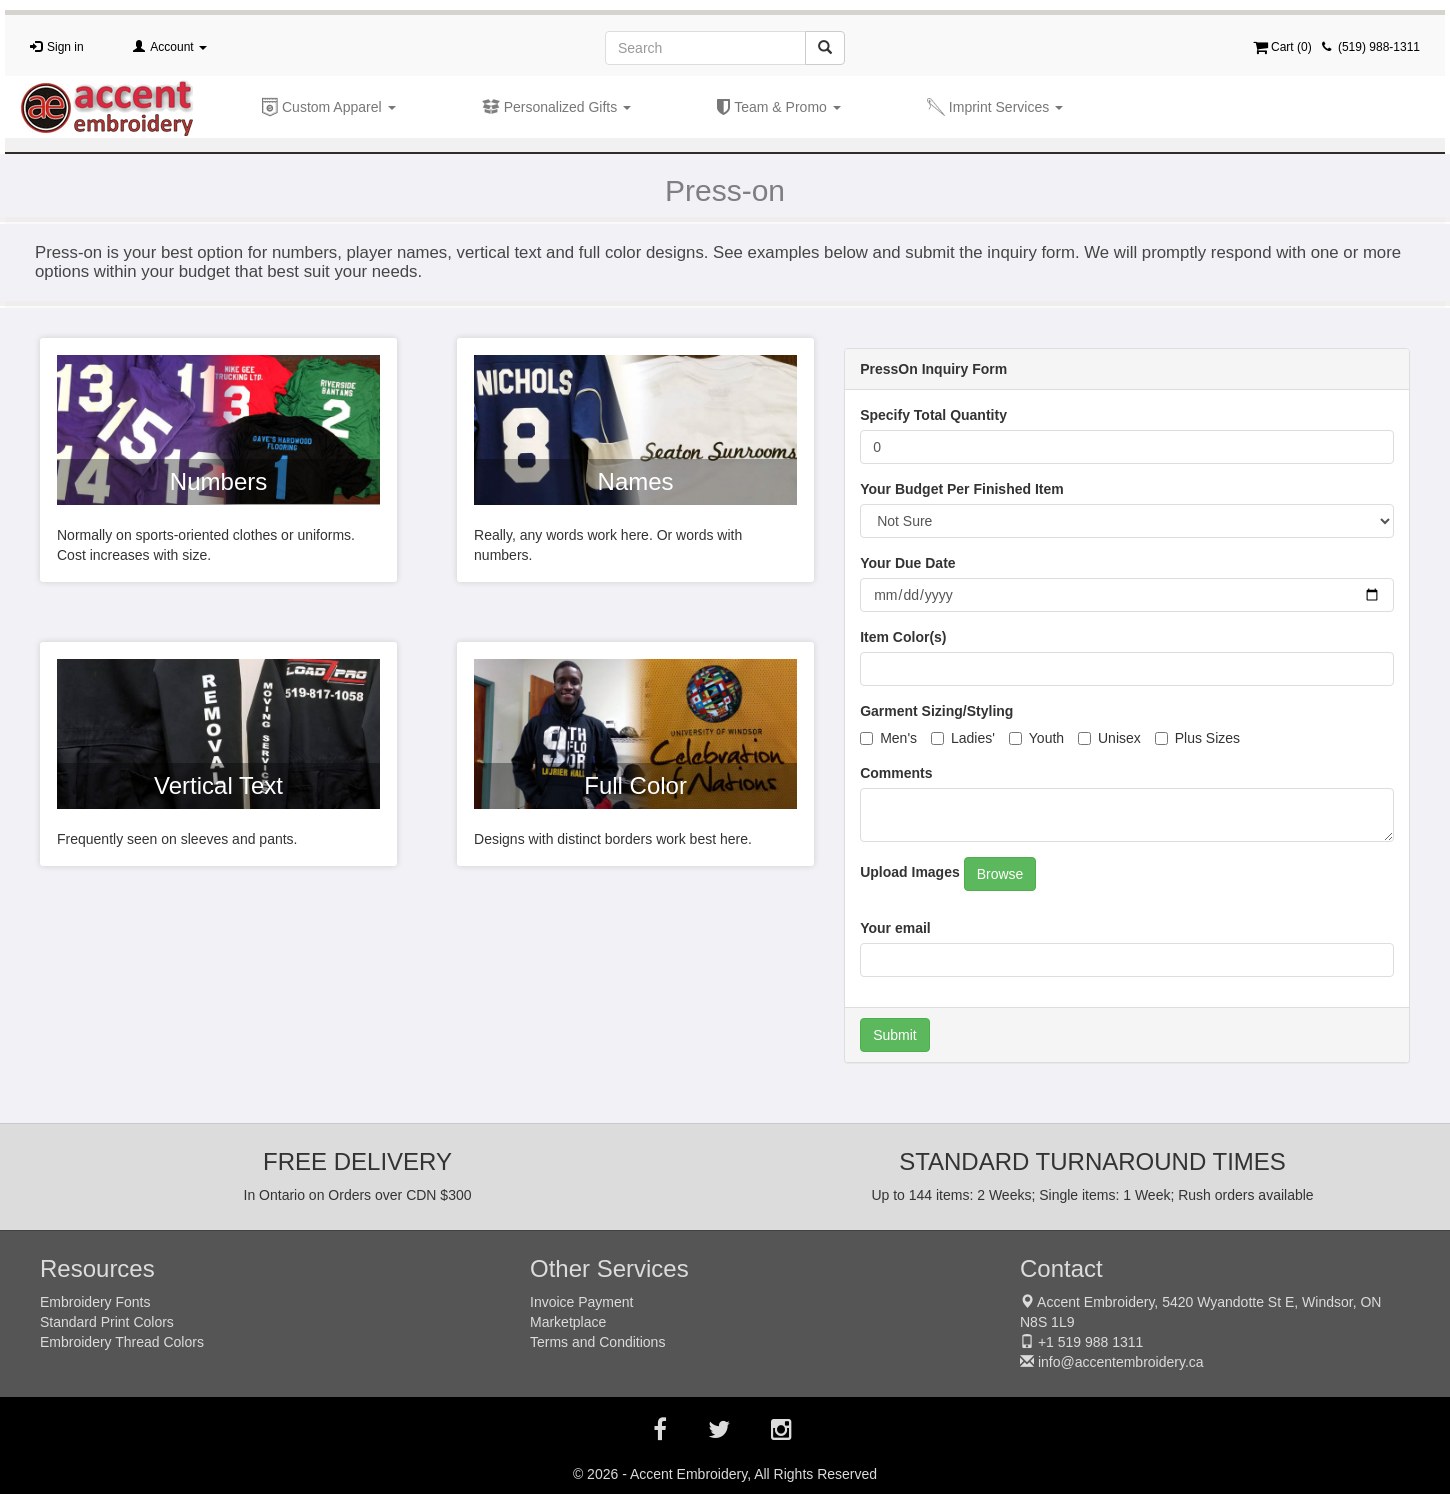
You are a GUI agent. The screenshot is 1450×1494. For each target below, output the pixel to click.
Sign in (65, 47)
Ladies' (963, 738)
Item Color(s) (903, 637)
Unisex (1109, 738)
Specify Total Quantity (933, 415)
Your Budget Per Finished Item (962, 489)
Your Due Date (907, 563)
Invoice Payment (582, 1302)
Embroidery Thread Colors (122, 1342)
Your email (895, 928)
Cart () (1282, 47)
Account (178, 47)
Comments (896, 773)
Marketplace (568, 1322)
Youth (1036, 738)
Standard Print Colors (107, 1322)
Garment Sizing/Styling (936, 711)
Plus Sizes (1197, 738)
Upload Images (910, 872)
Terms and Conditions (597, 1342)
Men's (888, 738)
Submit (895, 1035)
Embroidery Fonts (95, 1302)
